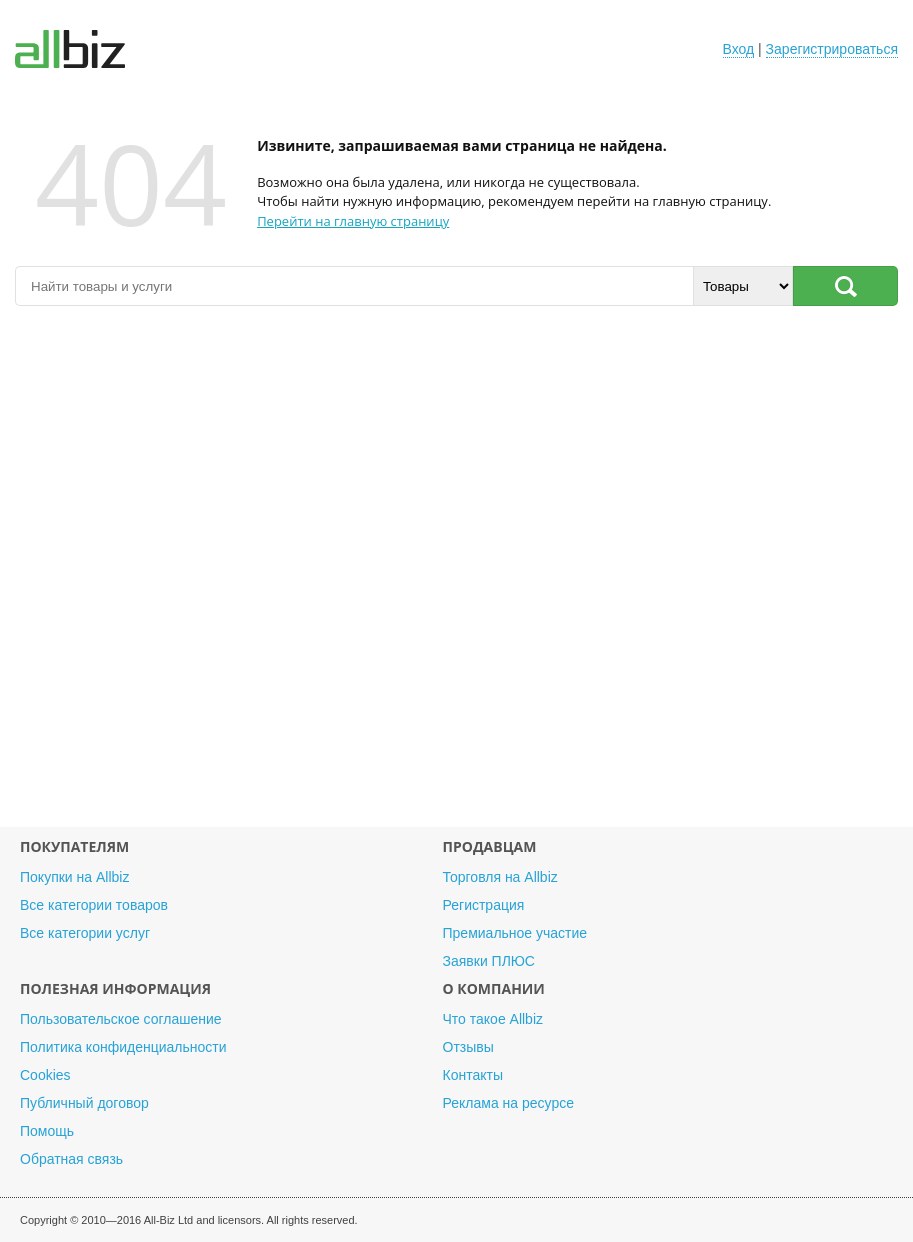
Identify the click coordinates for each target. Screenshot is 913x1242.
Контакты (473, 1075)
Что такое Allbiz (493, 1019)
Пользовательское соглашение (121, 1019)
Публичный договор (84, 1103)
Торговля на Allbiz (500, 877)
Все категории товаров (94, 905)
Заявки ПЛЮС (489, 961)
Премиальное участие (515, 933)
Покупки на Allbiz (74, 877)
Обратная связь (71, 1159)
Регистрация (484, 905)
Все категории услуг (85, 933)
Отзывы (468, 1047)
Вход (739, 49)
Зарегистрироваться (832, 49)
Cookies (45, 1075)
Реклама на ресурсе (508, 1103)
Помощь (47, 1131)
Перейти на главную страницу (353, 221)
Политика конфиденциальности (123, 1047)
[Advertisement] (456, 576)
